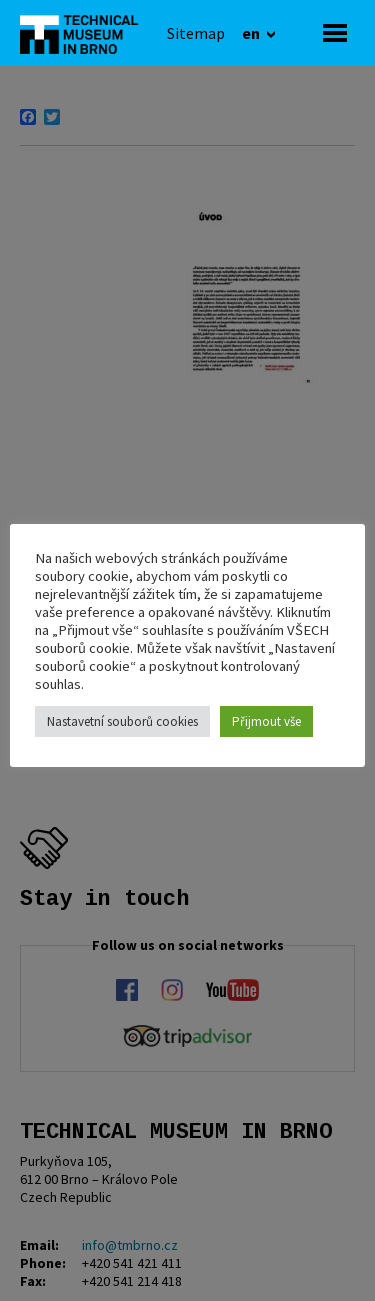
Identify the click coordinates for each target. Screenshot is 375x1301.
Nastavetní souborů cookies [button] (122, 721)
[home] (85, 33)
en (252, 33)
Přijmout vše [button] (266, 721)
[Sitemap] (196, 33)
